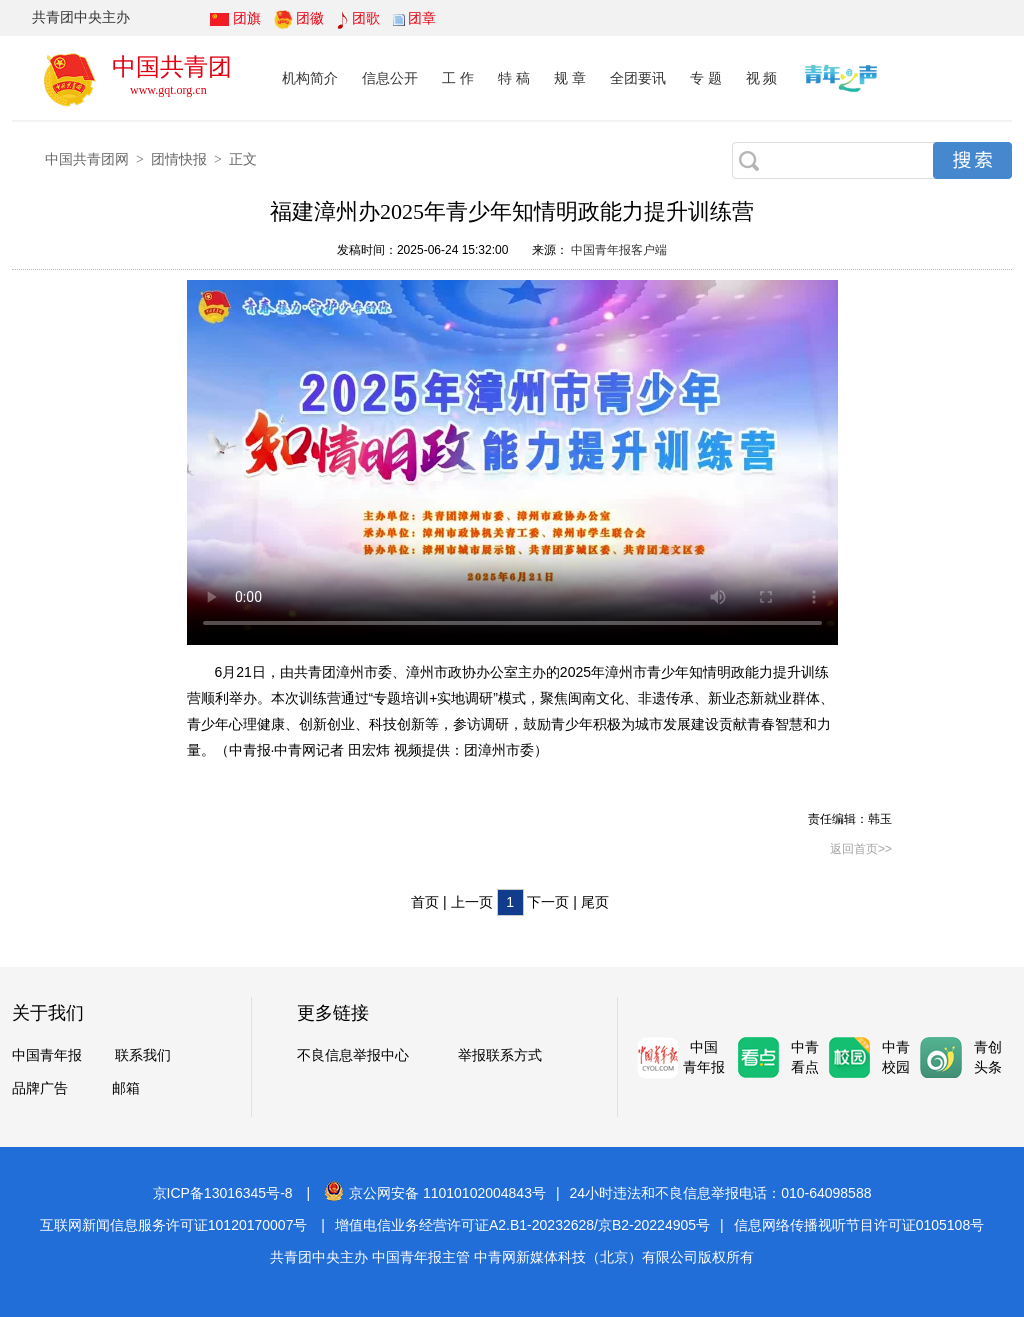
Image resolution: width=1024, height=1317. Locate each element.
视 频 (762, 78)
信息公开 (390, 78)
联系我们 (143, 1055)
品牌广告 (40, 1088)
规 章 (570, 78)
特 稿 (514, 78)
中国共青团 (172, 66)
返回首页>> (861, 849)
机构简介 (310, 78)
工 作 (458, 78)
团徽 (310, 18)
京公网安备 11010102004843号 (435, 1193)
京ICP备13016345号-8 (223, 1193)
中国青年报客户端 (617, 250)
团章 (422, 18)
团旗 (247, 18)
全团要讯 (638, 78)
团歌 (366, 18)
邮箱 (126, 1088)
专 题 (706, 78)
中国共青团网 (87, 159)
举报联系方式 (500, 1055)
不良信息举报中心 (353, 1055)
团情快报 (179, 159)
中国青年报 (47, 1055)
